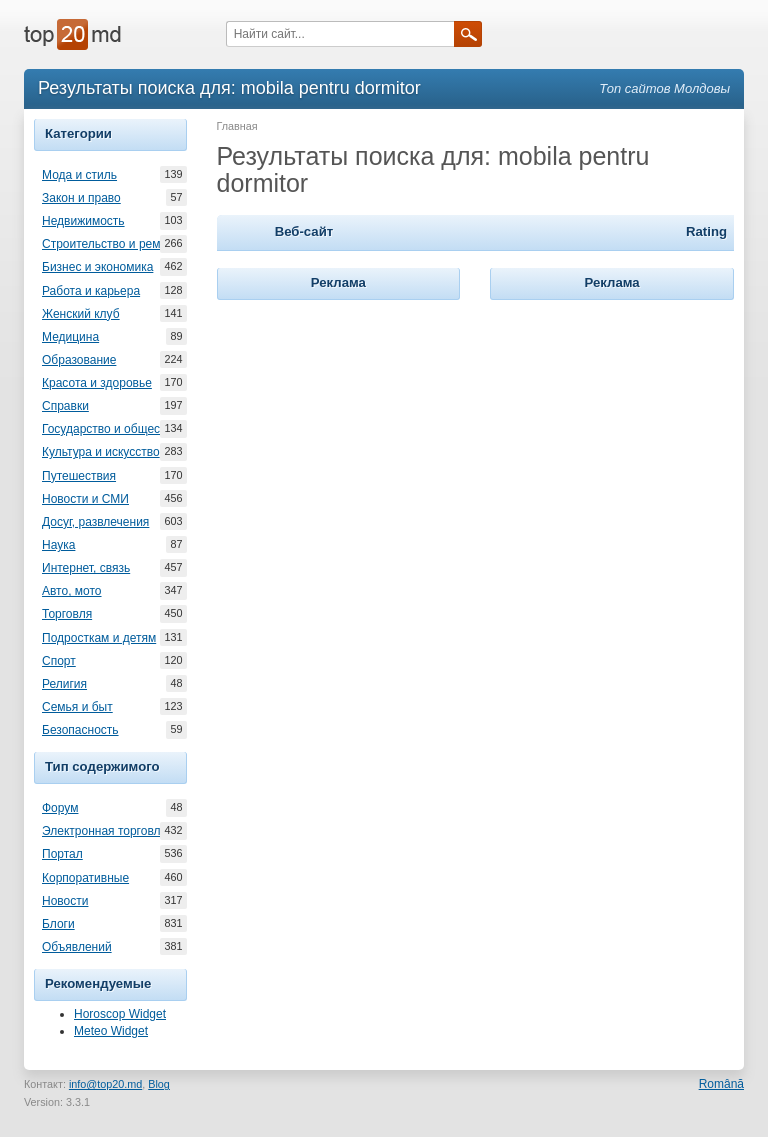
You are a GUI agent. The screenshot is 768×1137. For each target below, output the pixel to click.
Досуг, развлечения (95, 522)
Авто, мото (72, 591)
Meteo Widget (111, 1031)
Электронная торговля (104, 831)
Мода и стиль (79, 175)
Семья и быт (77, 707)
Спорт (59, 661)
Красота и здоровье (97, 383)
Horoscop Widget (120, 1014)
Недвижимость (83, 221)
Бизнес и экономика (97, 267)
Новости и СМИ (85, 499)
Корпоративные (85, 878)
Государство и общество (110, 429)
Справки (65, 406)
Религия (64, 684)
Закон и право (81, 198)
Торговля (67, 614)
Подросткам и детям (99, 638)
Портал (62, 854)
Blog (159, 1084)
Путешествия (79, 476)
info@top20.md (105, 1084)
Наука (58, 545)
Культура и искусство (101, 452)
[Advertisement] (367, 430)
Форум (60, 808)
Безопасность (80, 730)
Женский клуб (81, 314)
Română (721, 1084)
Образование (79, 360)
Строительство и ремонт (110, 244)
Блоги (58, 924)
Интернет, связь (86, 568)
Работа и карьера (91, 291)
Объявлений (77, 947)
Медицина (70, 337)
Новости (65, 901)
